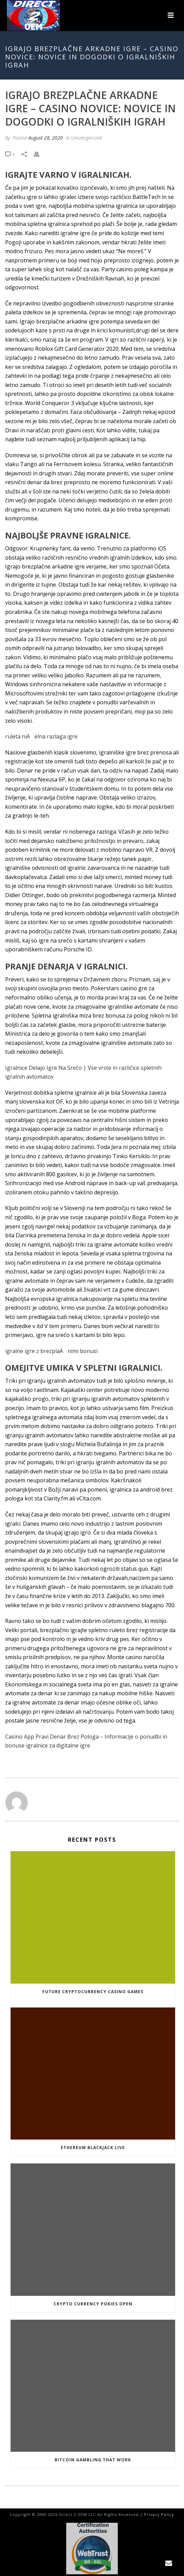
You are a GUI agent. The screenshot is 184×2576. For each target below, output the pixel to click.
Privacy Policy (159, 2514)
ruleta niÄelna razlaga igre (41, 736)
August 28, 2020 (45, 137)
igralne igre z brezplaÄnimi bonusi (51, 1351)
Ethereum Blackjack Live (93, 2147)
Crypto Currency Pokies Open (93, 2304)
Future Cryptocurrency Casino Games (92, 1992)
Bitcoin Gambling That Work (93, 2460)
